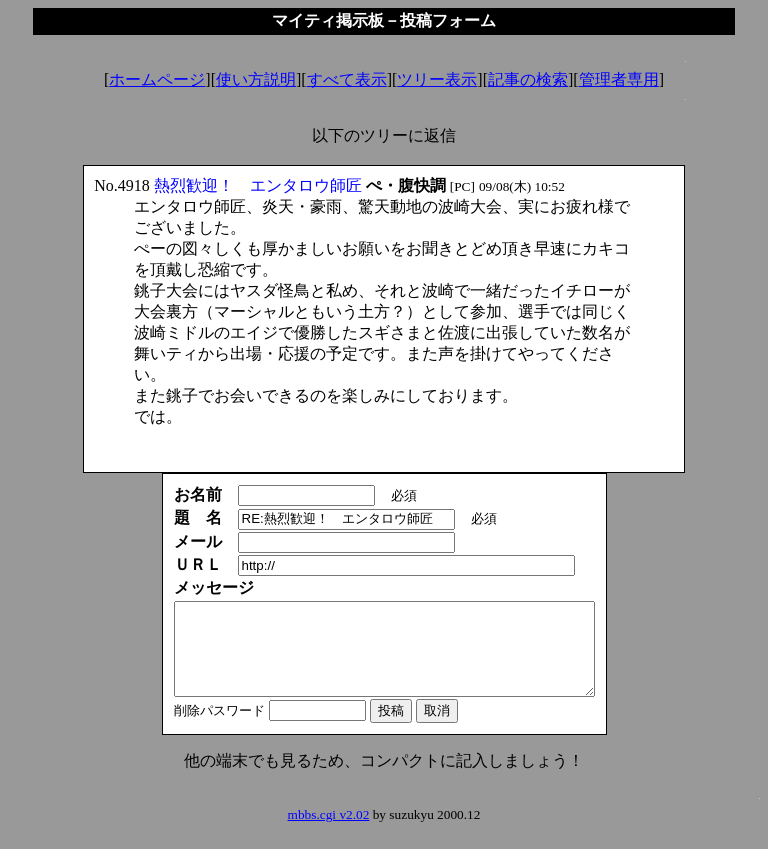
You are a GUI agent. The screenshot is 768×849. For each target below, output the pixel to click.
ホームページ (157, 79)
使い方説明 (256, 79)
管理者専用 (619, 79)
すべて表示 (347, 79)
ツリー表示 (437, 79)
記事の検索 (528, 79)
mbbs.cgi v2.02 (329, 832)
